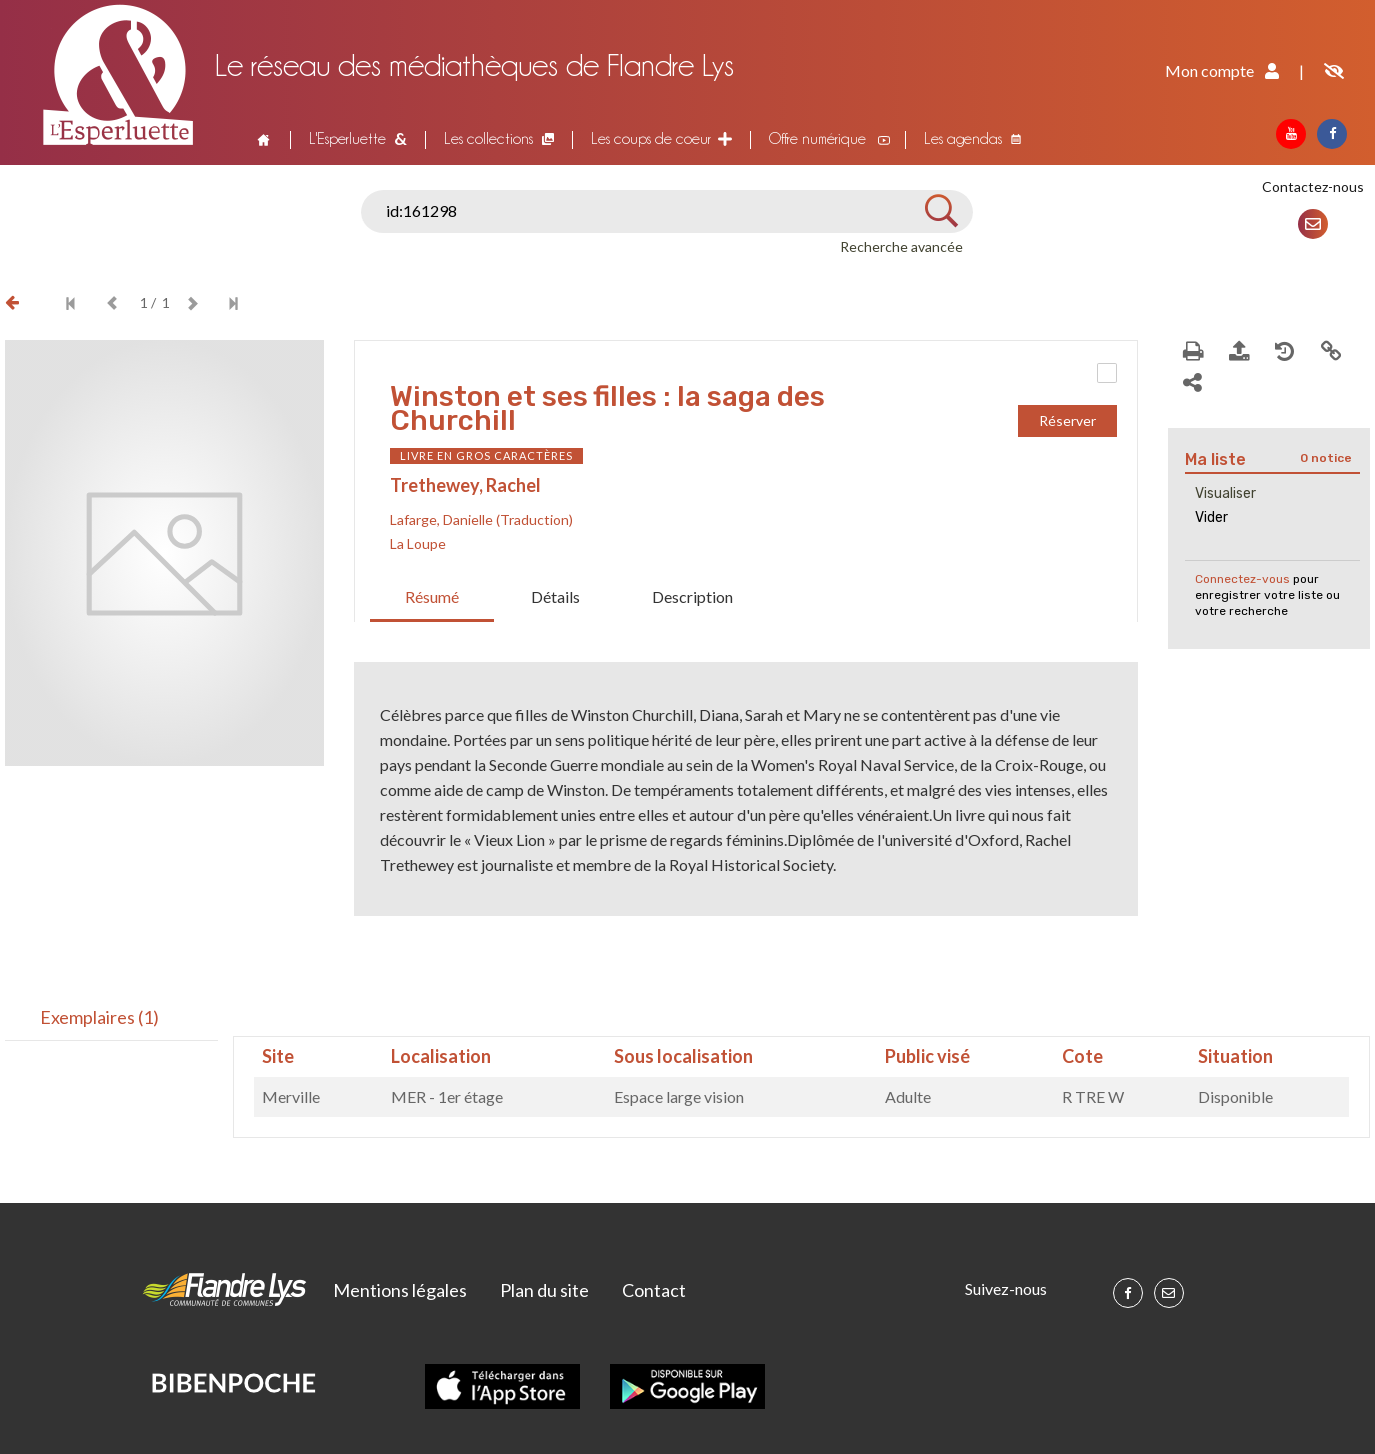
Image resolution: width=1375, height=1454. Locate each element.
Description (692, 596)
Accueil (262, 139)
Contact (654, 1290)
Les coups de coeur (651, 138)
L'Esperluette (347, 138)
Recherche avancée (901, 246)
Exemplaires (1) (99, 1017)
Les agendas (963, 138)
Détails (555, 596)
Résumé (432, 596)
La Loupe (418, 543)
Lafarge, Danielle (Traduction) (481, 519)
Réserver (1067, 420)
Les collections (488, 138)
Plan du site (544, 1290)
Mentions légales (400, 1290)
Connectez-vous (1242, 579)
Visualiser (1225, 493)
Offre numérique (817, 138)
